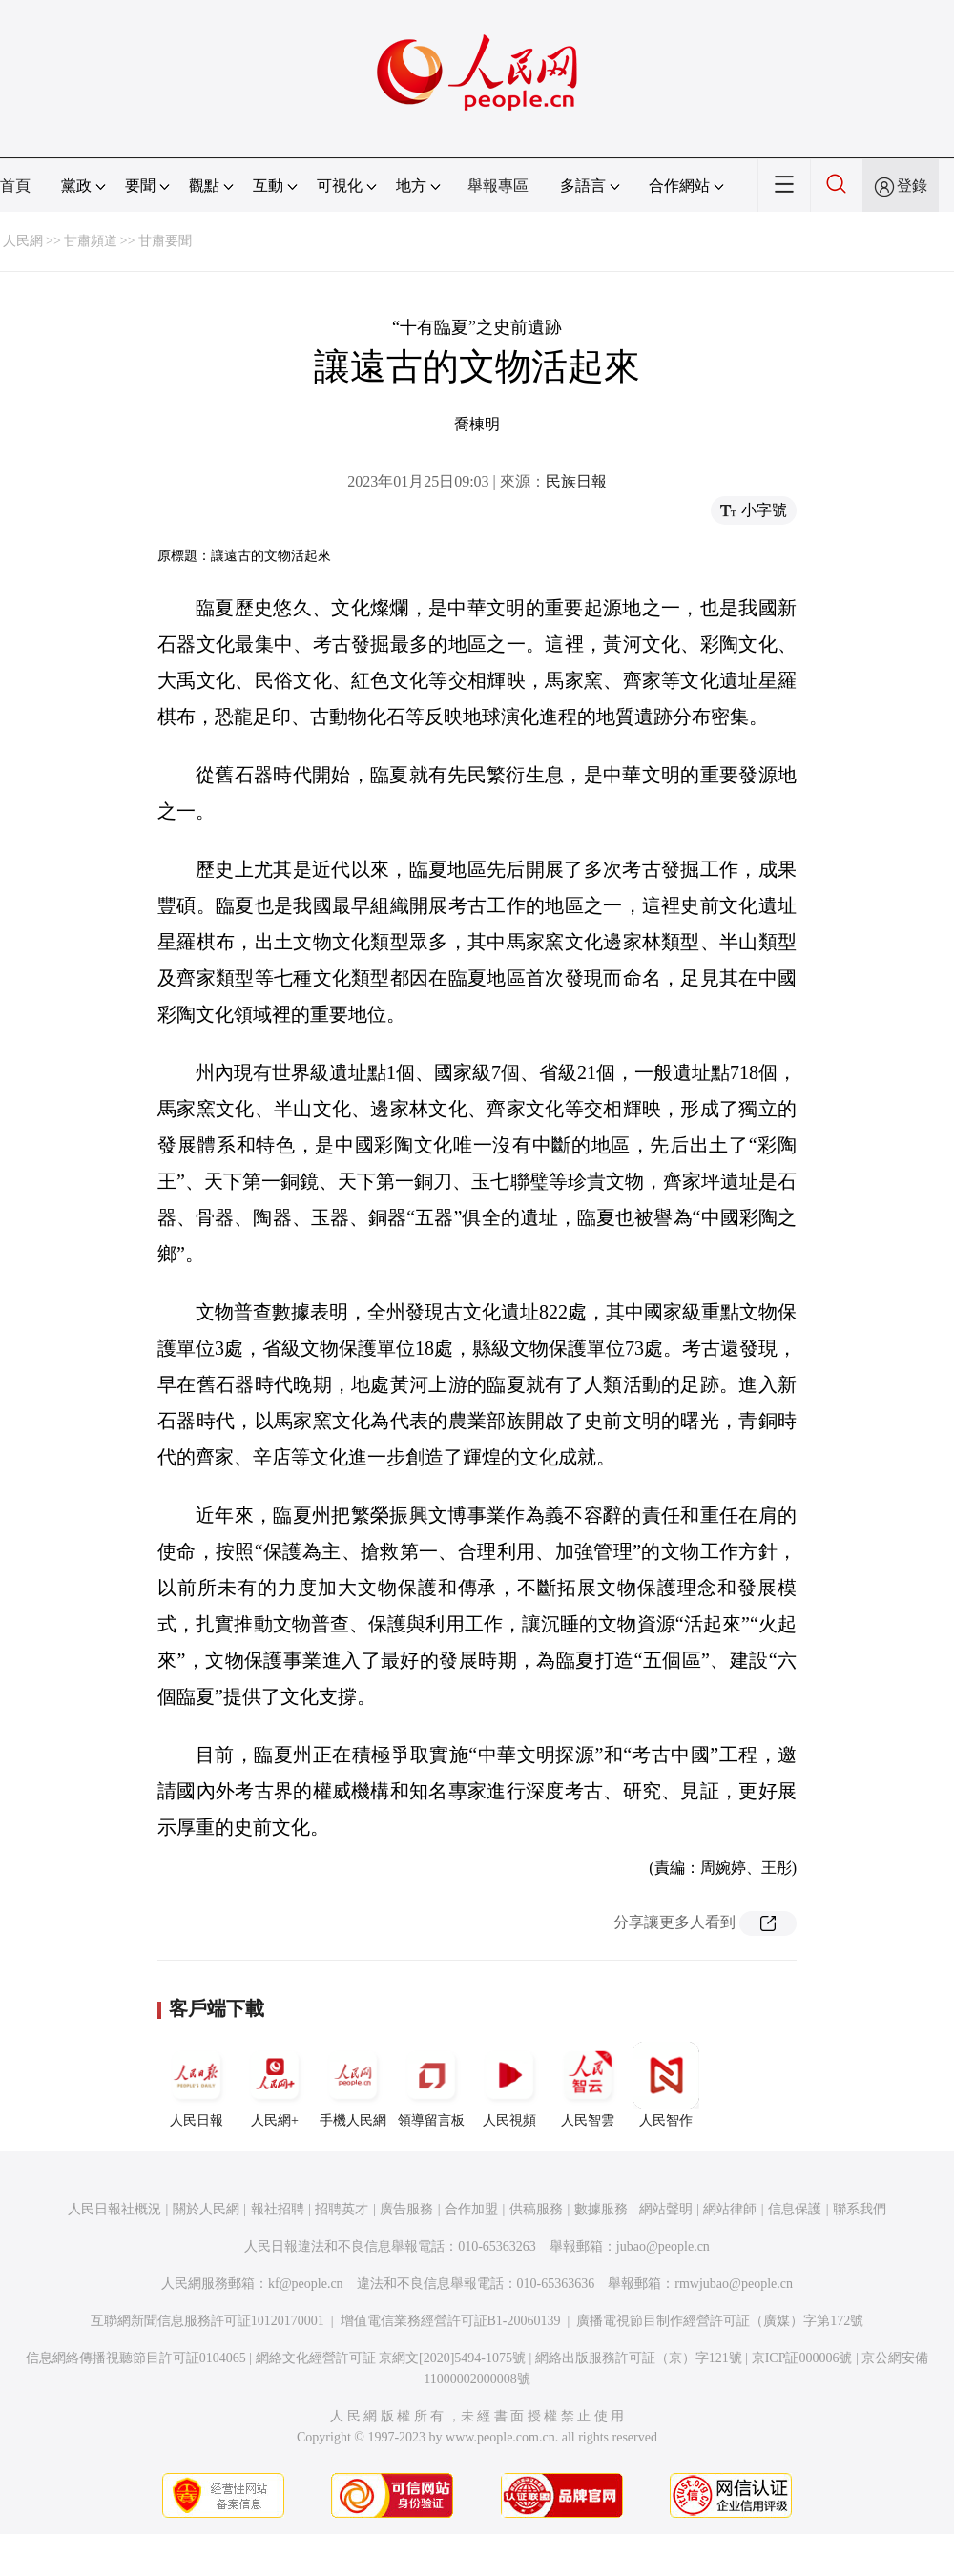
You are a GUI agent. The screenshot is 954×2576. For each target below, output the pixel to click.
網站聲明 (666, 2209)
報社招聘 (277, 2209)
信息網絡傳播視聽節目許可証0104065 (136, 2358)
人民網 (23, 241)
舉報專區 (498, 185)
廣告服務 (406, 2209)
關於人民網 (206, 2209)
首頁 (15, 185)
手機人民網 (353, 2085)
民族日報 (576, 481)
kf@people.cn (305, 2283)
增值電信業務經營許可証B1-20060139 (451, 2321)
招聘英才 (341, 2209)
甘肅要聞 (165, 241)
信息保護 (794, 2209)
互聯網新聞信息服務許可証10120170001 (207, 2321)
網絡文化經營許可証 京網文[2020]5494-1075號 (391, 2358)
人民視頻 (509, 2085)
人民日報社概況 (114, 2209)
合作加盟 (471, 2209)
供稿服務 (536, 2209)
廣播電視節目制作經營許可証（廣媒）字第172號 (719, 2321)
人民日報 (196, 2085)
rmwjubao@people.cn (733, 2283)
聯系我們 (859, 2209)
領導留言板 (431, 2085)
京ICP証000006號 (802, 2358)
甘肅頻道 (90, 241)
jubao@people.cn (663, 2246)
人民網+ (274, 2085)
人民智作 (666, 2085)
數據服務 (601, 2209)
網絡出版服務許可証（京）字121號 (638, 2358)
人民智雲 (587, 2085)
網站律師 (730, 2209)
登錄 (912, 185)
